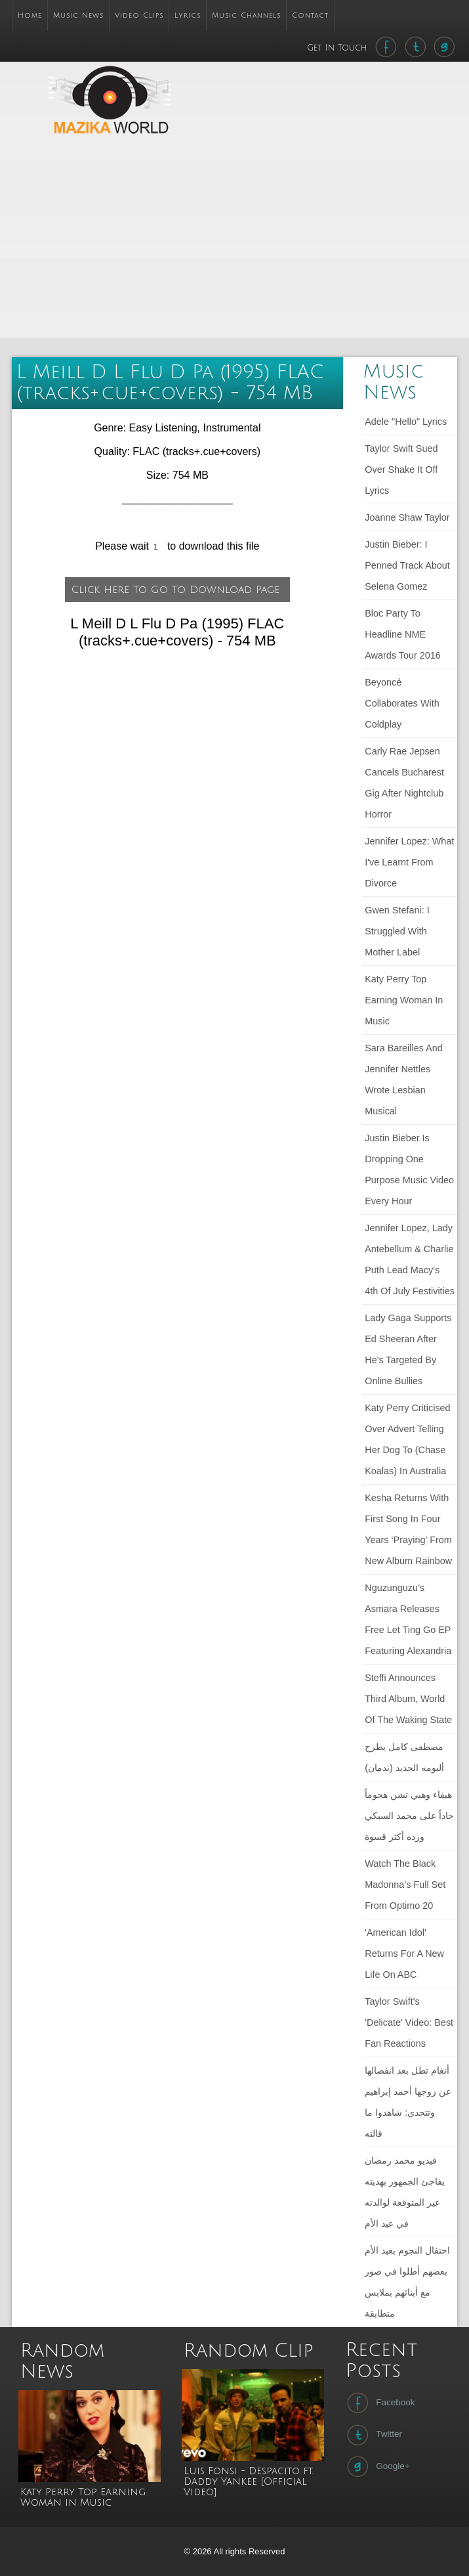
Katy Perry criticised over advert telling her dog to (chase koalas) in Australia (407, 1439)
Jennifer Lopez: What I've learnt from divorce (409, 862)
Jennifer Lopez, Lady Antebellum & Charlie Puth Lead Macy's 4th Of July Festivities (410, 1259)
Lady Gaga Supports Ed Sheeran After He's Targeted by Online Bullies (408, 1349)
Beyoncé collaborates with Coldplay (402, 703)
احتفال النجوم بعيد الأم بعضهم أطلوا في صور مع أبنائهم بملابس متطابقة (407, 2282)
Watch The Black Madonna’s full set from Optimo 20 (405, 1884)
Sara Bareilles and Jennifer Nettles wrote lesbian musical (403, 1079)
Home (30, 15)
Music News (78, 15)
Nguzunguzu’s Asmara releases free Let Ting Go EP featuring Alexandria (408, 1619)
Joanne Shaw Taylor (407, 517)
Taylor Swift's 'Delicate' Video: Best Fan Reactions (409, 2022)
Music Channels (246, 15)
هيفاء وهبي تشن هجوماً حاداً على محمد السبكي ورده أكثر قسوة (409, 1815)
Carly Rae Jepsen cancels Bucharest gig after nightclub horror (404, 782)
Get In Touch (338, 48)
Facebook (379, 2403)
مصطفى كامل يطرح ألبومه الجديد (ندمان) (404, 1757)
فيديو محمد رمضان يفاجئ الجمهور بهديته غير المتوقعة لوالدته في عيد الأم (405, 2192)
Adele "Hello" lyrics (406, 421)
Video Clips (139, 15)
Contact (310, 15)
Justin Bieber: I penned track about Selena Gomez (407, 565)
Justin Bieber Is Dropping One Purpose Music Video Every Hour (409, 1169)
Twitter (373, 2435)
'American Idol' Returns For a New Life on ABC (404, 1953)
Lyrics (187, 15)
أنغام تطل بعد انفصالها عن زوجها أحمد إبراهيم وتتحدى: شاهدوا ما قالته (408, 2102)
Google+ (376, 2466)
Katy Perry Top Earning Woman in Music (404, 1000)
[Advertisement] (307, 244)
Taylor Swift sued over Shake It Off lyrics (401, 469)
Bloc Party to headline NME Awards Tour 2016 (402, 634)
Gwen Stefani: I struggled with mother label (397, 931)
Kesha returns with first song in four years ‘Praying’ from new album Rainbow (408, 1529)
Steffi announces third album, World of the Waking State (408, 1698)
